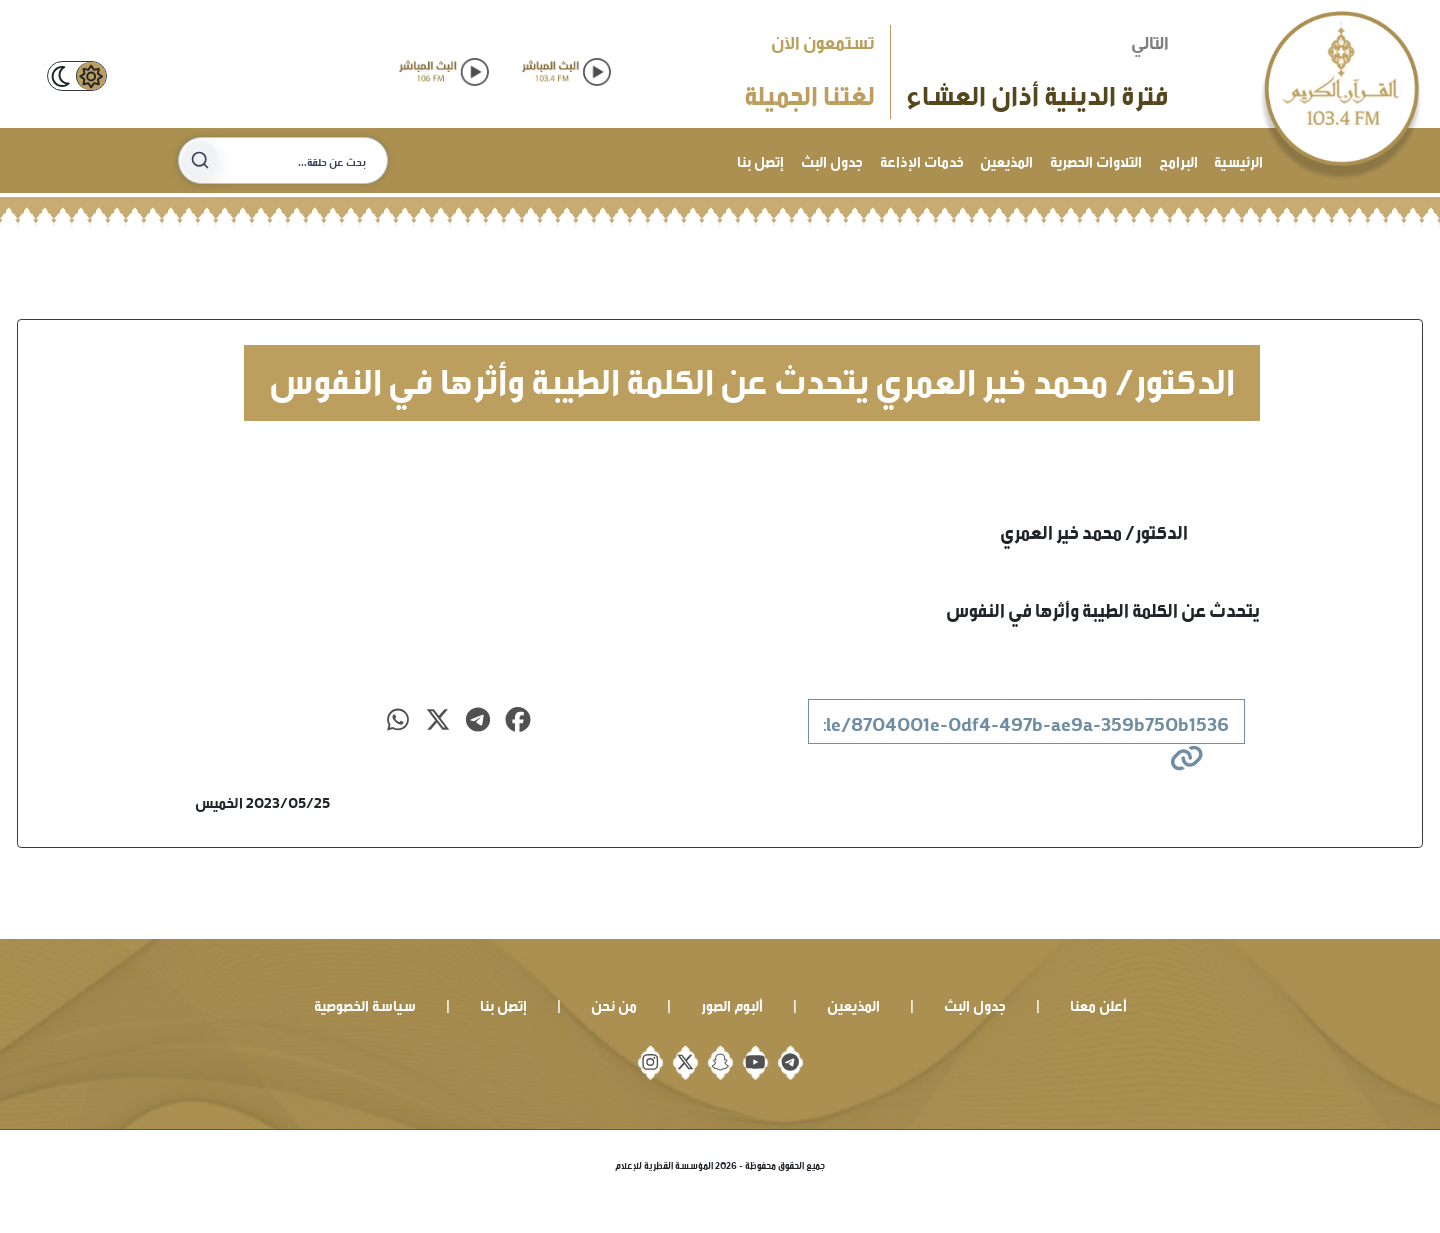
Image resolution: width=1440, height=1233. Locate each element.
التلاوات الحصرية (1096, 159)
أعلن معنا (1098, 1003)
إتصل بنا (760, 159)
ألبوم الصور (732, 1003)
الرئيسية (1238, 159)
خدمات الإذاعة (922, 159)
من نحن (614, 1003)
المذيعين (1006, 159)
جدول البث (832, 159)
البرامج (1178, 159)
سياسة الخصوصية (365, 1003)
